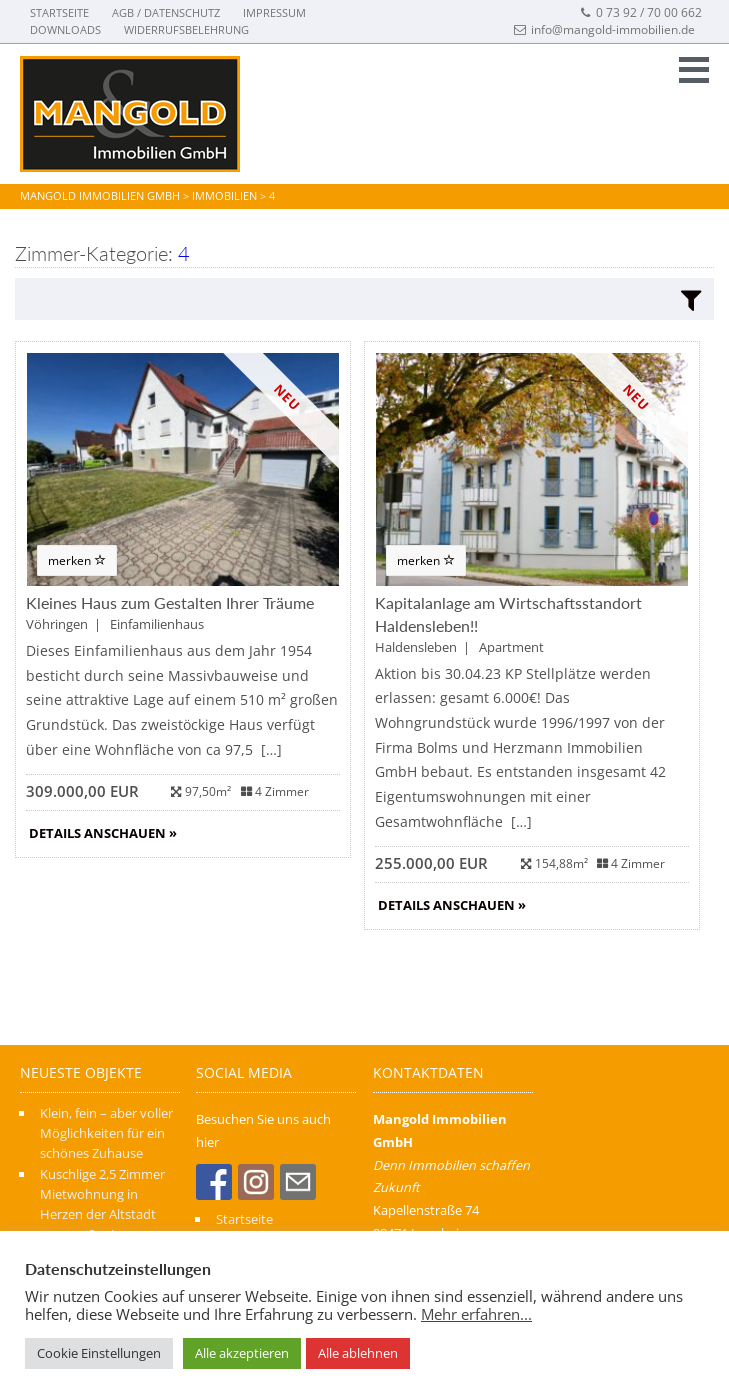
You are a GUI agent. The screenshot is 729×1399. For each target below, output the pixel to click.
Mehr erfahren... (476, 1314)
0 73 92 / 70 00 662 (640, 12)
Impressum (274, 12)
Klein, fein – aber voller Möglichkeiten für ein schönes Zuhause (106, 1133)
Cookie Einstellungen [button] (99, 1353)
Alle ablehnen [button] (358, 1353)
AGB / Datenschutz (166, 12)
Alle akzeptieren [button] (242, 1353)
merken (77, 560)
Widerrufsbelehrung (186, 29)
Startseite (59, 12)
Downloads (65, 29)
